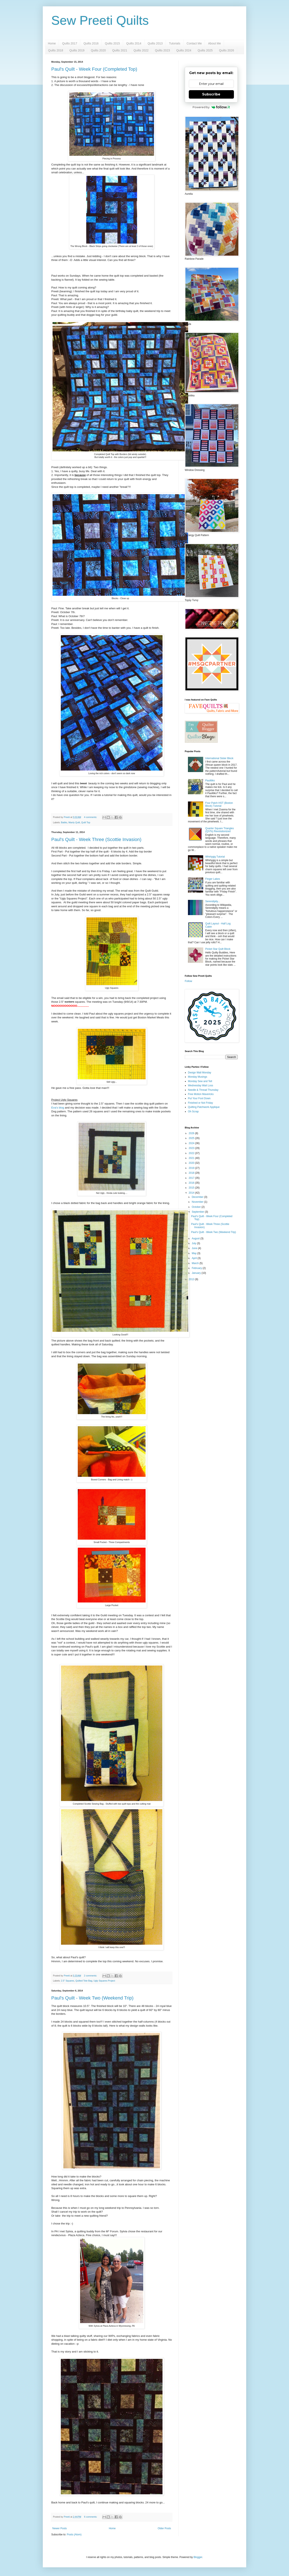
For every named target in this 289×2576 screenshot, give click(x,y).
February (197, 1268)
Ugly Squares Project (104, 1980)
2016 (192, 1182)
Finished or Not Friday (200, 1102)
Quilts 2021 (119, 50)
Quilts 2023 (162, 50)
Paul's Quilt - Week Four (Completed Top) (94, 69)
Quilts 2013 (155, 43)
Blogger (197, 2557)
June (195, 1248)
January (196, 1272)
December (198, 1197)
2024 (192, 1143)
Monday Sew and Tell (200, 1081)
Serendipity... (212, 901)
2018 (192, 1172)
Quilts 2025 (205, 50)
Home (52, 43)
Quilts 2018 (55, 50)
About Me (214, 43)
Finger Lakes (212, 878)
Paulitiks (210, 780)
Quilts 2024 (183, 50)
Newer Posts (59, 2528)
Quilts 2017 (69, 43)
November (198, 1201)
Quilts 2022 (141, 50)
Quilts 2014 (133, 43)
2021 (192, 1158)
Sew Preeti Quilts (100, 20)
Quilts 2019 (77, 50)
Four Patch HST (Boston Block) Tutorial (219, 804)
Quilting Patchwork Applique (204, 1107)
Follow (188, 981)
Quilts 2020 (98, 50)
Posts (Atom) (74, 2534)
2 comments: (91, 1975)
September (198, 1211)
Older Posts (164, 2528)
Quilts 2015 (112, 43)
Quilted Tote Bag (83, 1980)
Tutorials (174, 43)
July (194, 1243)
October (196, 1206)
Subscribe (211, 94)
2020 (192, 1162)
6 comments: (91, 2516)
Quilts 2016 (91, 43)
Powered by (211, 107)
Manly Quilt (74, 822)
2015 (192, 1187)
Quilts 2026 (226, 50)
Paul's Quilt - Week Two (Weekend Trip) (92, 1998)
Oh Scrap (193, 1111)
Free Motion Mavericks (201, 1094)
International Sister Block (219, 758)
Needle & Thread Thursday (203, 1089)
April (194, 1258)
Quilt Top (85, 822)
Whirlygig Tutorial (215, 856)
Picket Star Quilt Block (218, 948)
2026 (192, 1133)
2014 (192, 1192)
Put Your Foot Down (199, 1098)
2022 (192, 1153)
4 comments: (91, 817)
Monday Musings (197, 1076)
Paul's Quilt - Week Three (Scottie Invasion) (96, 839)
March (196, 1263)
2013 (192, 1279)
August (196, 1238)
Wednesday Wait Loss (200, 1085)
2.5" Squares (67, 1980)
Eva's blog (57, 1107)
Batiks (64, 822)
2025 (192, 1138)
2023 (192, 1148)
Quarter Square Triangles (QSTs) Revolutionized (219, 830)
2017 (192, 1177)
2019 (192, 1168)
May (194, 1253)
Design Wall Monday (199, 1072)
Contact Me (194, 43)
